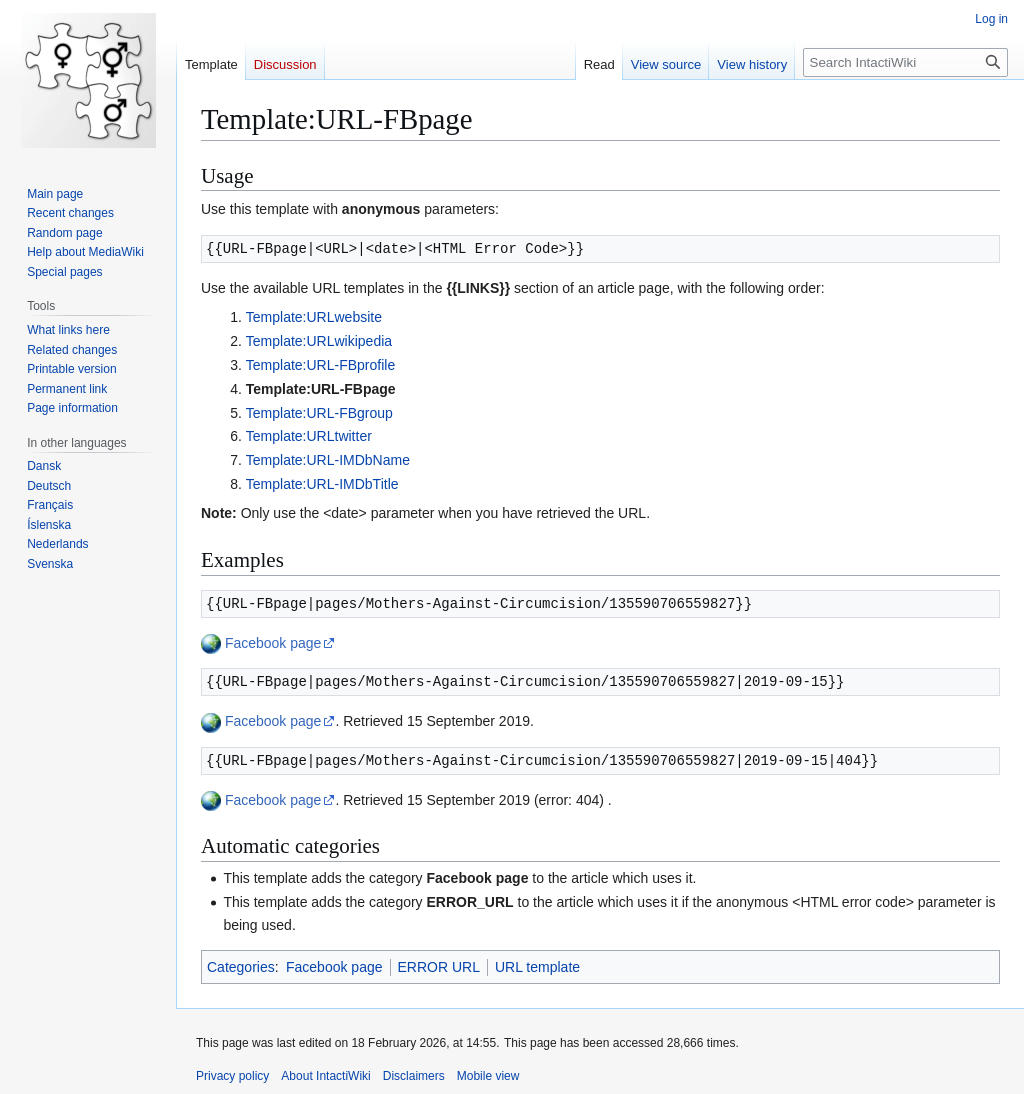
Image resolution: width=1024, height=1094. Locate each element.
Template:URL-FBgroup (319, 413)
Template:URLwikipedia (319, 341)
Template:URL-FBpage (321, 389)
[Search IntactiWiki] (905, 62)
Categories (241, 967)
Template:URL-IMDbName (328, 460)
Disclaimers (414, 1076)
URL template (537, 967)
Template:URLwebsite (314, 317)
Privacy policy (232, 1076)
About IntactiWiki (325, 1076)
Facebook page (273, 643)
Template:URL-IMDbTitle (322, 484)
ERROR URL (439, 967)
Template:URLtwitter (309, 436)
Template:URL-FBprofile (320, 365)
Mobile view (488, 1076)
